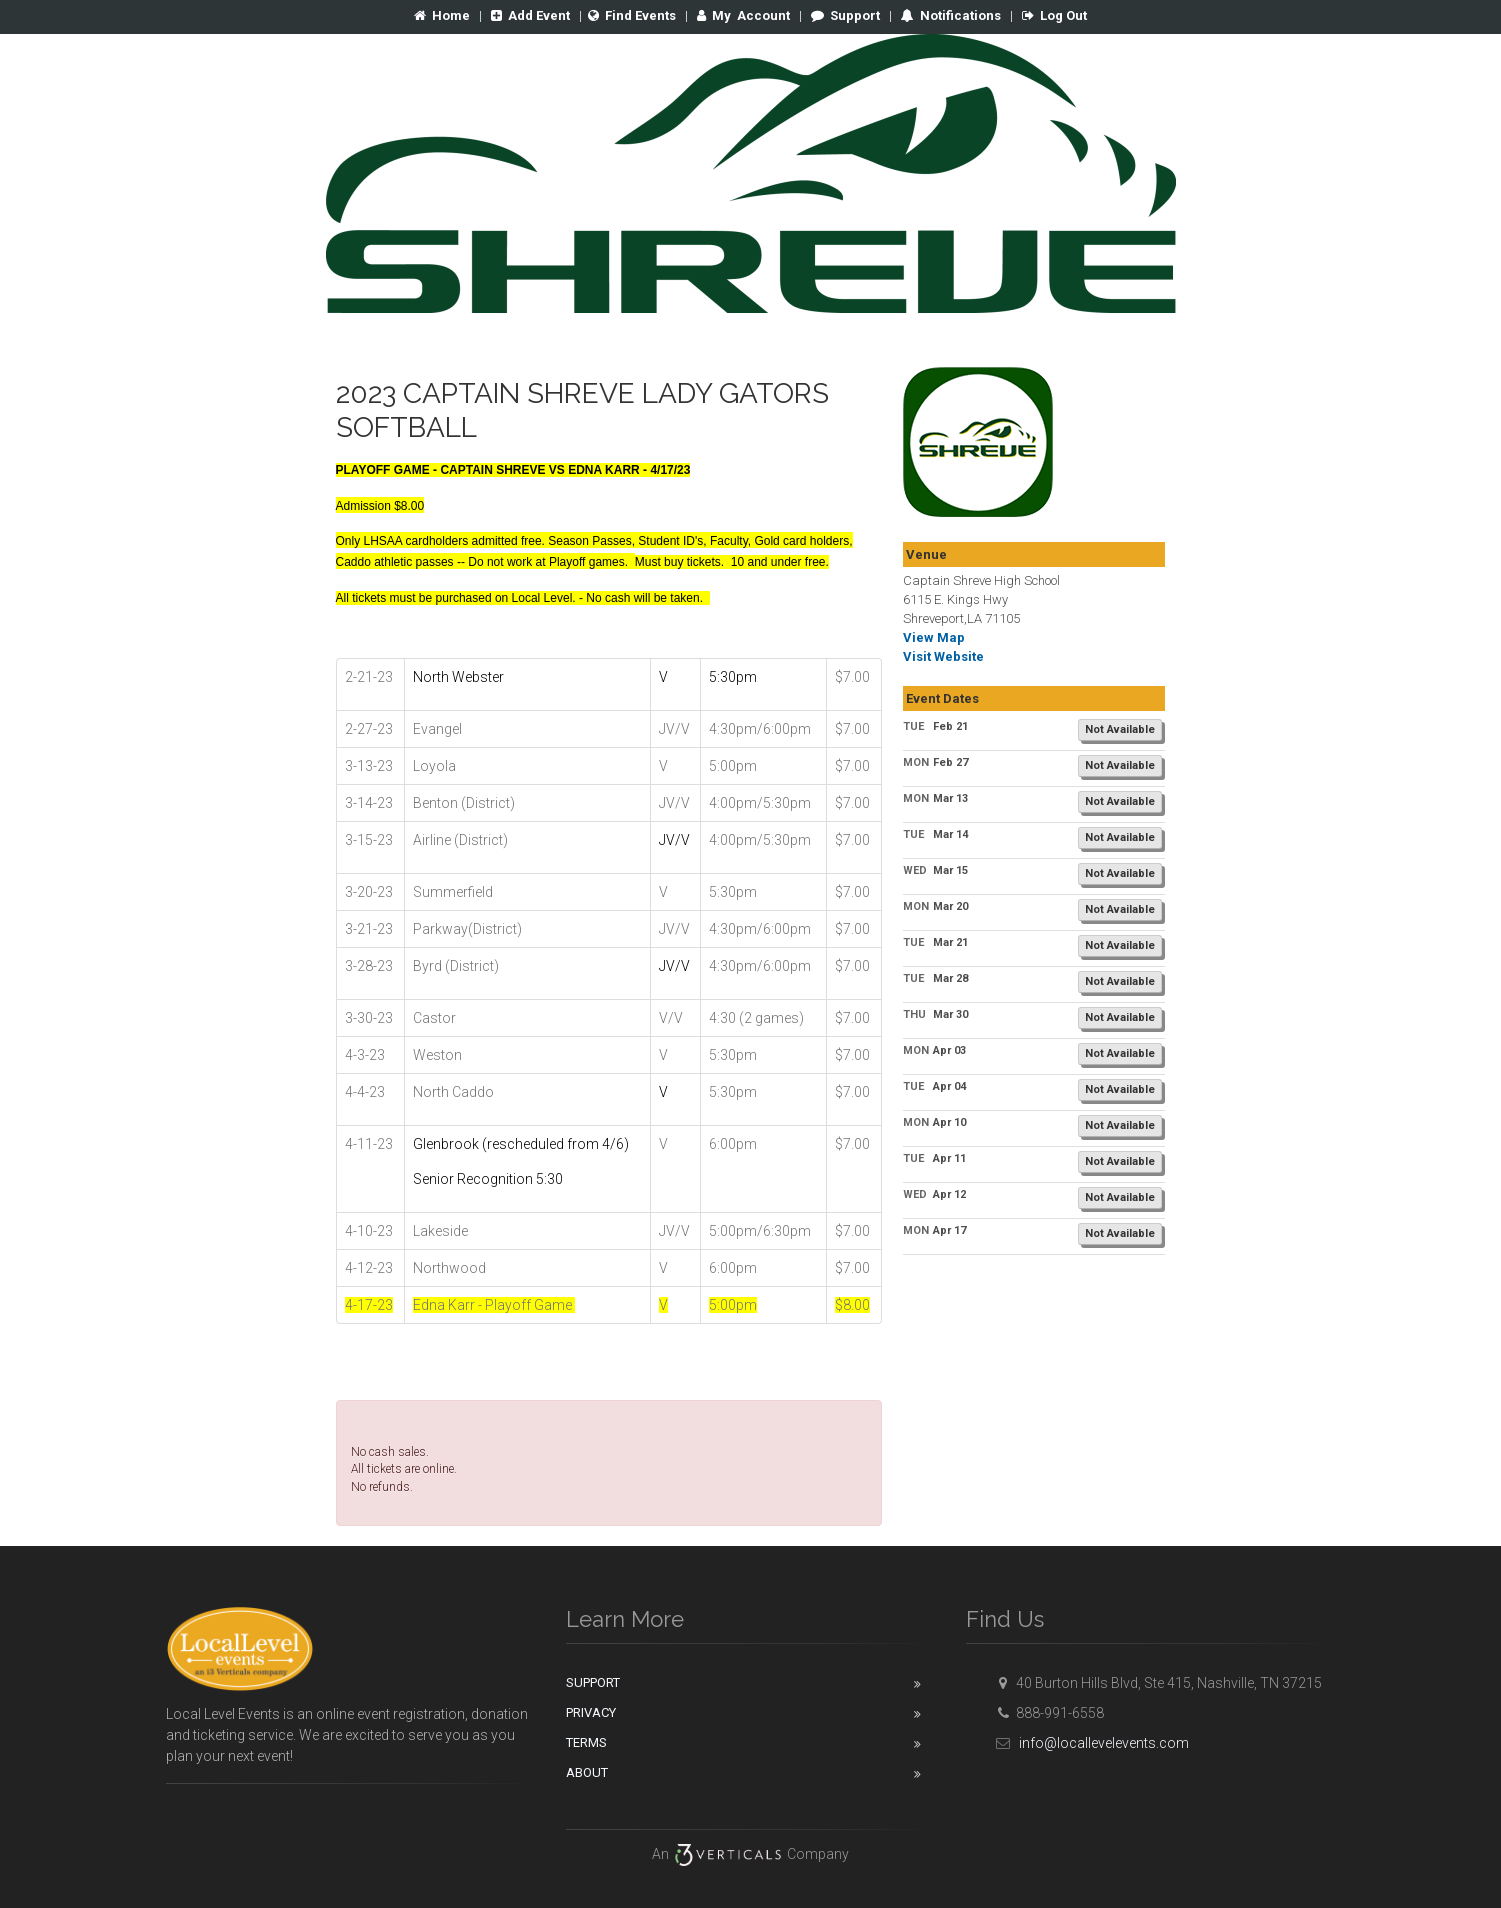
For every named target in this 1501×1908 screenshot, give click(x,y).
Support (845, 15)
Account (743, 15)
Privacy (591, 1712)
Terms (586, 1742)
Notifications (959, 15)
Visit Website (943, 656)
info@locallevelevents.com (1090, 1743)
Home (442, 15)
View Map (934, 637)
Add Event (530, 15)
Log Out (1054, 15)
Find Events (632, 15)
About (587, 1772)
